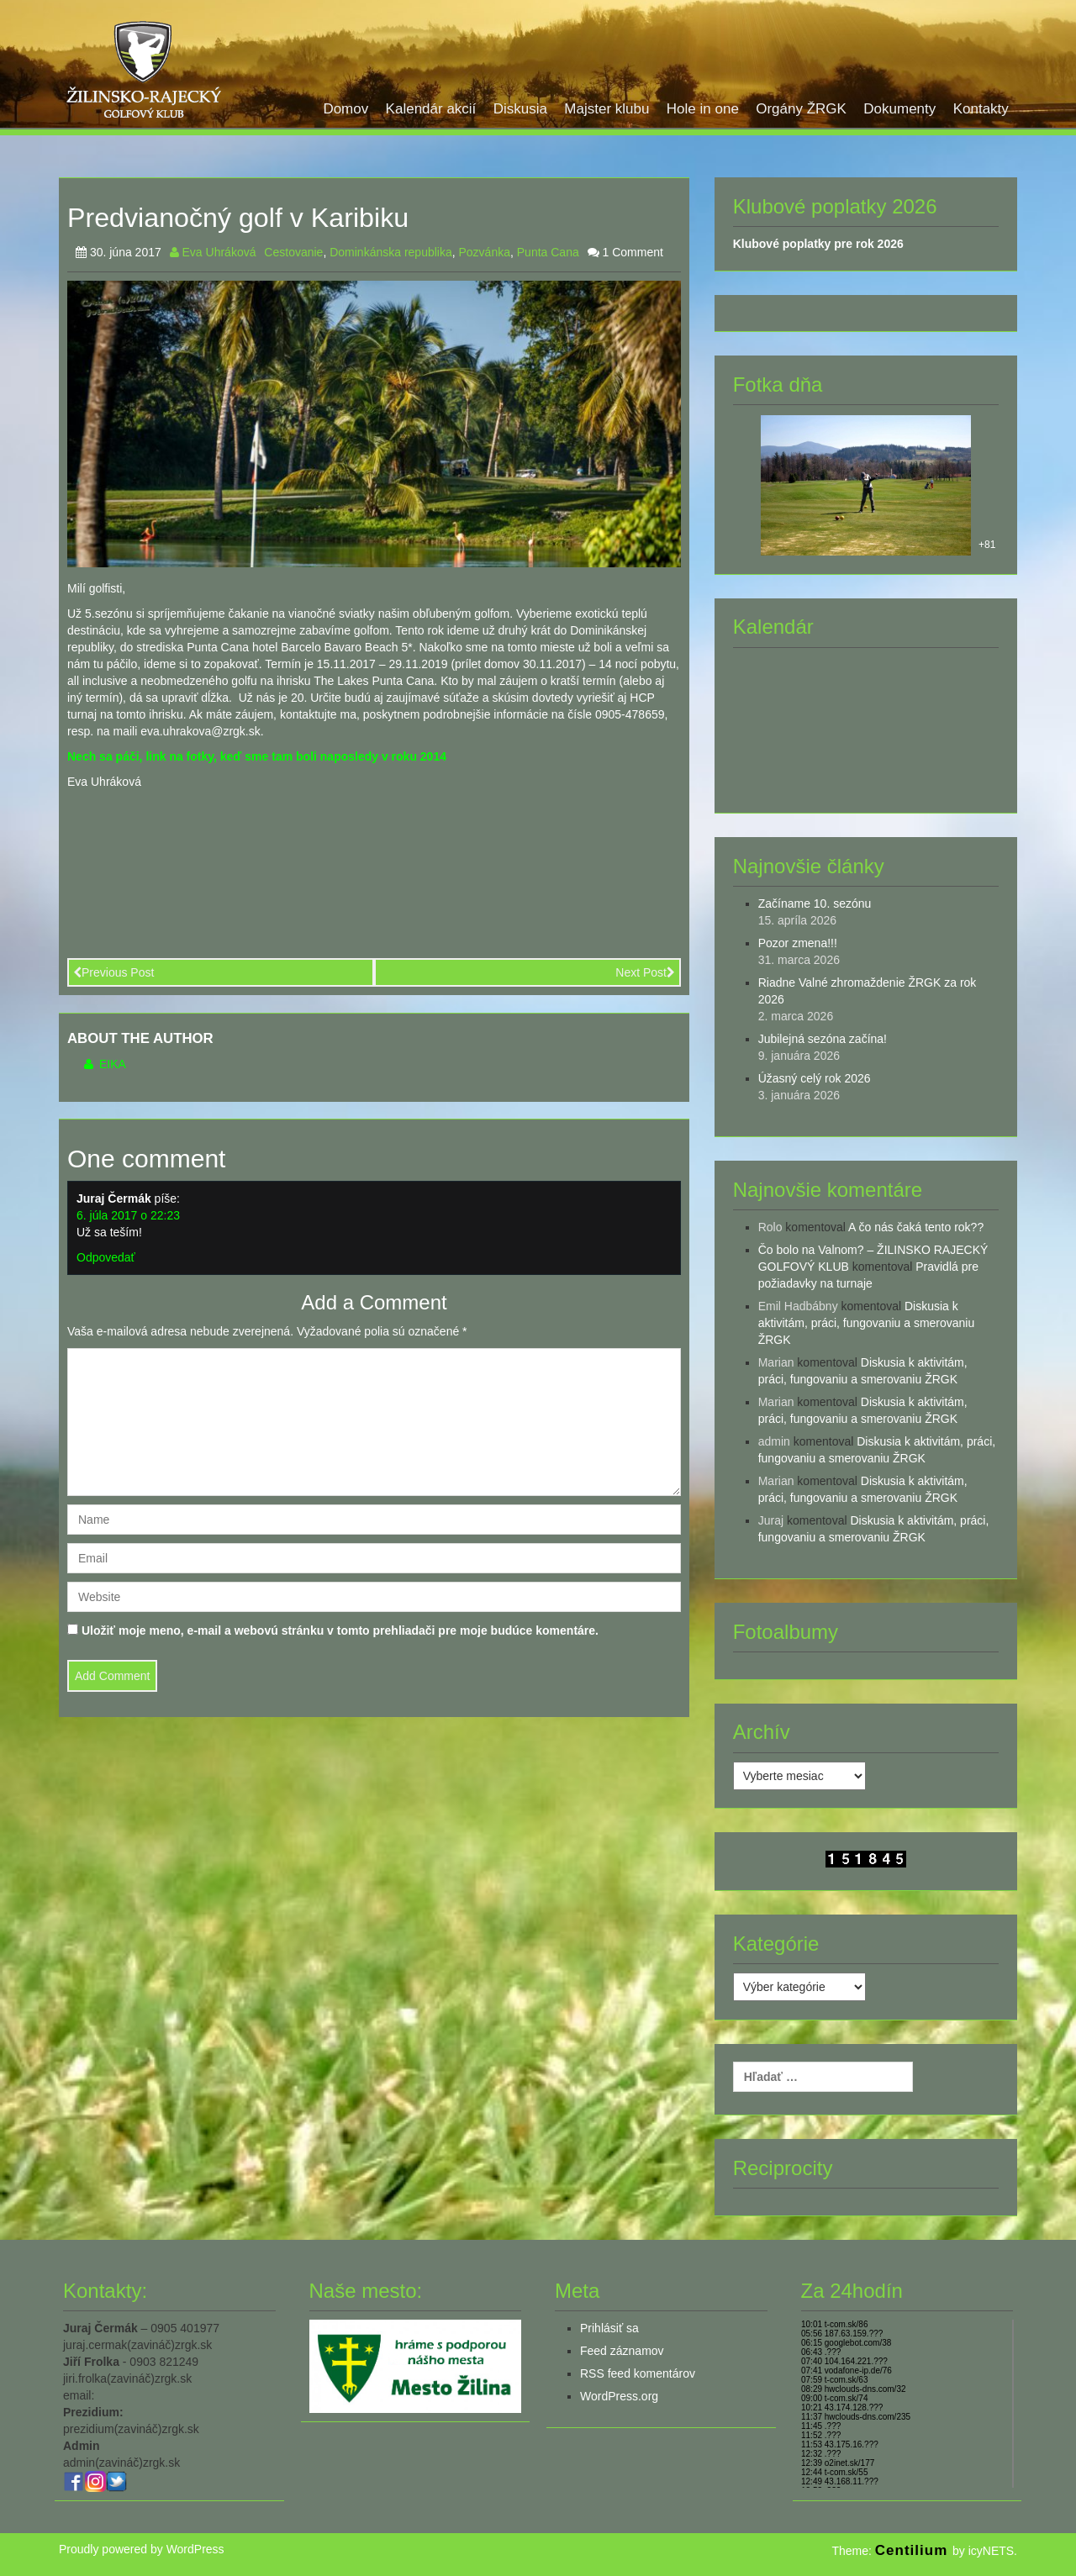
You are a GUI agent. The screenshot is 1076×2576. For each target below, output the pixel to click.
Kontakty (981, 109)
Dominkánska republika (391, 252)
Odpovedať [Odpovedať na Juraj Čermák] (105, 1257)
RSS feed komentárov (637, 2373)
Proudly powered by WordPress (141, 2549)
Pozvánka (484, 252)
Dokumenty (899, 109)
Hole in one (703, 109)
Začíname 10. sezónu (815, 903)
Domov (345, 109)
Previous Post (113, 972)
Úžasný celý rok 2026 (814, 1078)
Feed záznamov (622, 2350)
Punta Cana (548, 252)
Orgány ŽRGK (801, 109)
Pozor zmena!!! (797, 943)
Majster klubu (606, 109)
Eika (105, 1064)
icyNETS (991, 2551)
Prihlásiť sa (609, 2328)
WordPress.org (619, 2396)
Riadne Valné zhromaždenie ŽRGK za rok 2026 (867, 991)
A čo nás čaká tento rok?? (916, 1227)
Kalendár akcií (431, 109)
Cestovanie (293, 252)
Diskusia (520, 109)
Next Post (645, 972)
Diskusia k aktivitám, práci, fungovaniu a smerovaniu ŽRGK (866, 1322)
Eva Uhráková (213, 252)
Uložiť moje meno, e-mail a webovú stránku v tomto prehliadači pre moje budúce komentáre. (340, 1630)
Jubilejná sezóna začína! (822, 1039)
